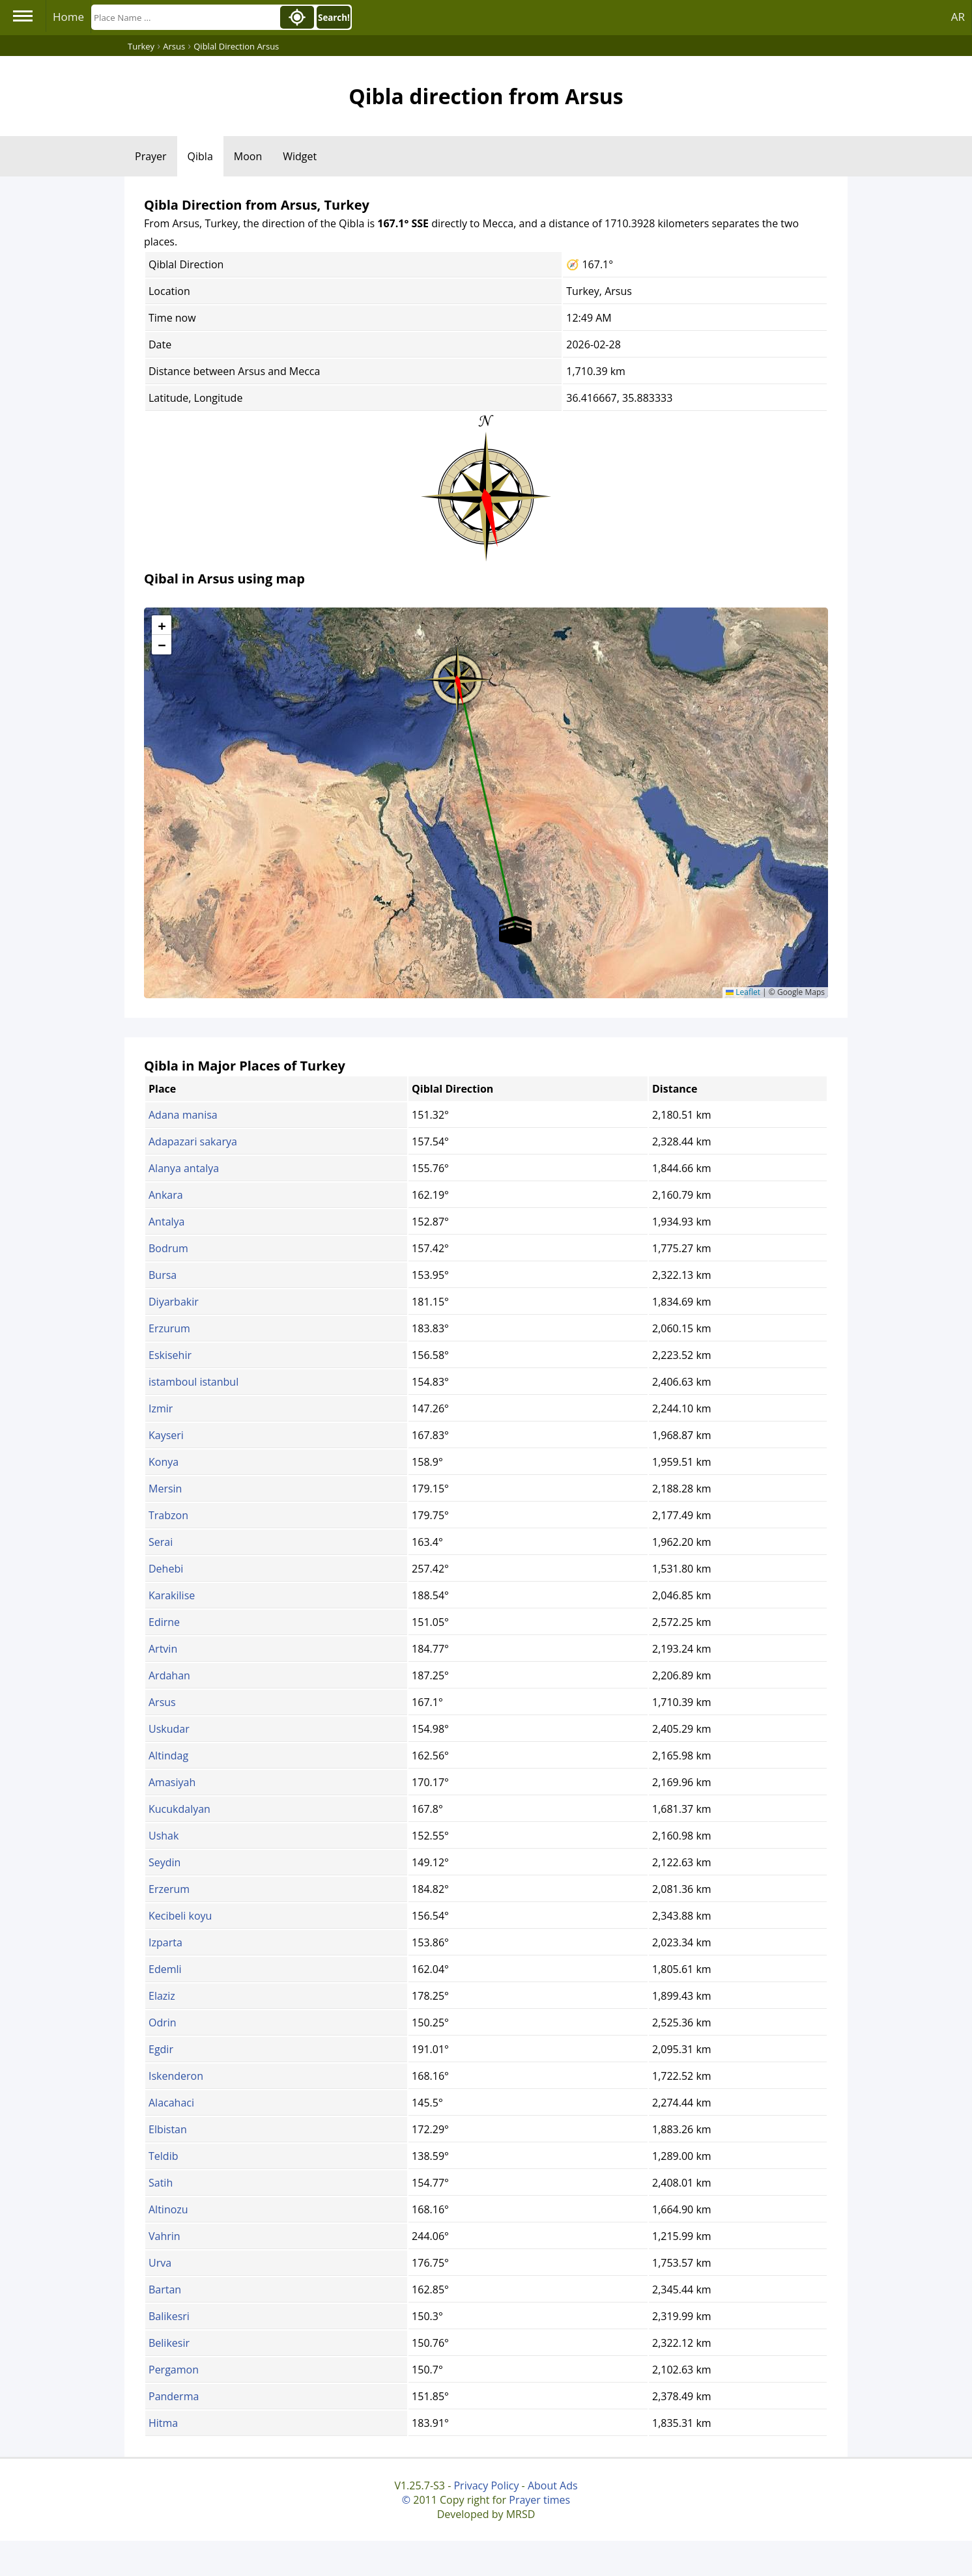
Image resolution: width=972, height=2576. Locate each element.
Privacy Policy (486, 2485)
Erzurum (169, 1328)
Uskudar (169, 1729)
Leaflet (743, 992)
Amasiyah (172, 1782)
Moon (248, 156)
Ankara (166, 1195)
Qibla (200, 156)
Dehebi (166, 1568)
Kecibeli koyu (180, 1916)
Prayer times (539, 2500)
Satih (161, 2183)
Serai (161, 1542)
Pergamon (174, 2369)
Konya (164, 1462)
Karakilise (172, 1595)
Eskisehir (170, 1355)
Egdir (161, 2049)
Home (68, 16)
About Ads (553, 2485)
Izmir (161, 1408)
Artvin (163, 1649)
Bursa (163, 1275)
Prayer (151, 156)
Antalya (166, 1221)
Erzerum (169, 1889)
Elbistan (168, 2129)
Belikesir (169, 2343)
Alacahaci (171, 2102)
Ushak (164, 1835)
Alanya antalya (184, 1168)
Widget (300, 156)
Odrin (163, 2022)
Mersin (165, 1488)
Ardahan (169, 1675)
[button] (457, 675)
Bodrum (168, 1248)
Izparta (165, 1942)
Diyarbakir (174, 1302)
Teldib (163, 2156)
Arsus (162, 1702)
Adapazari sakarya (193, 1141)
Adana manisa (183, 1115)
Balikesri (169, 2316)
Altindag (168, 1755)
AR (958, 16)
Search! (334, 17)
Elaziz (162, 1996)
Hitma (163, 2423)
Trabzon (168, 1515)
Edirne (164, 1622)
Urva (160, 2263)
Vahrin (164, 2236)
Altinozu (168, 2209)
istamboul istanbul (193, 1382)
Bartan (165, 2289)
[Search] (184, 17)
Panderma (174, 2396)
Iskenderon (176, 2076)
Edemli (165, 1969)
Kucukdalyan (179, 1809)
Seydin (164, 1862)
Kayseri (166, 1435)
